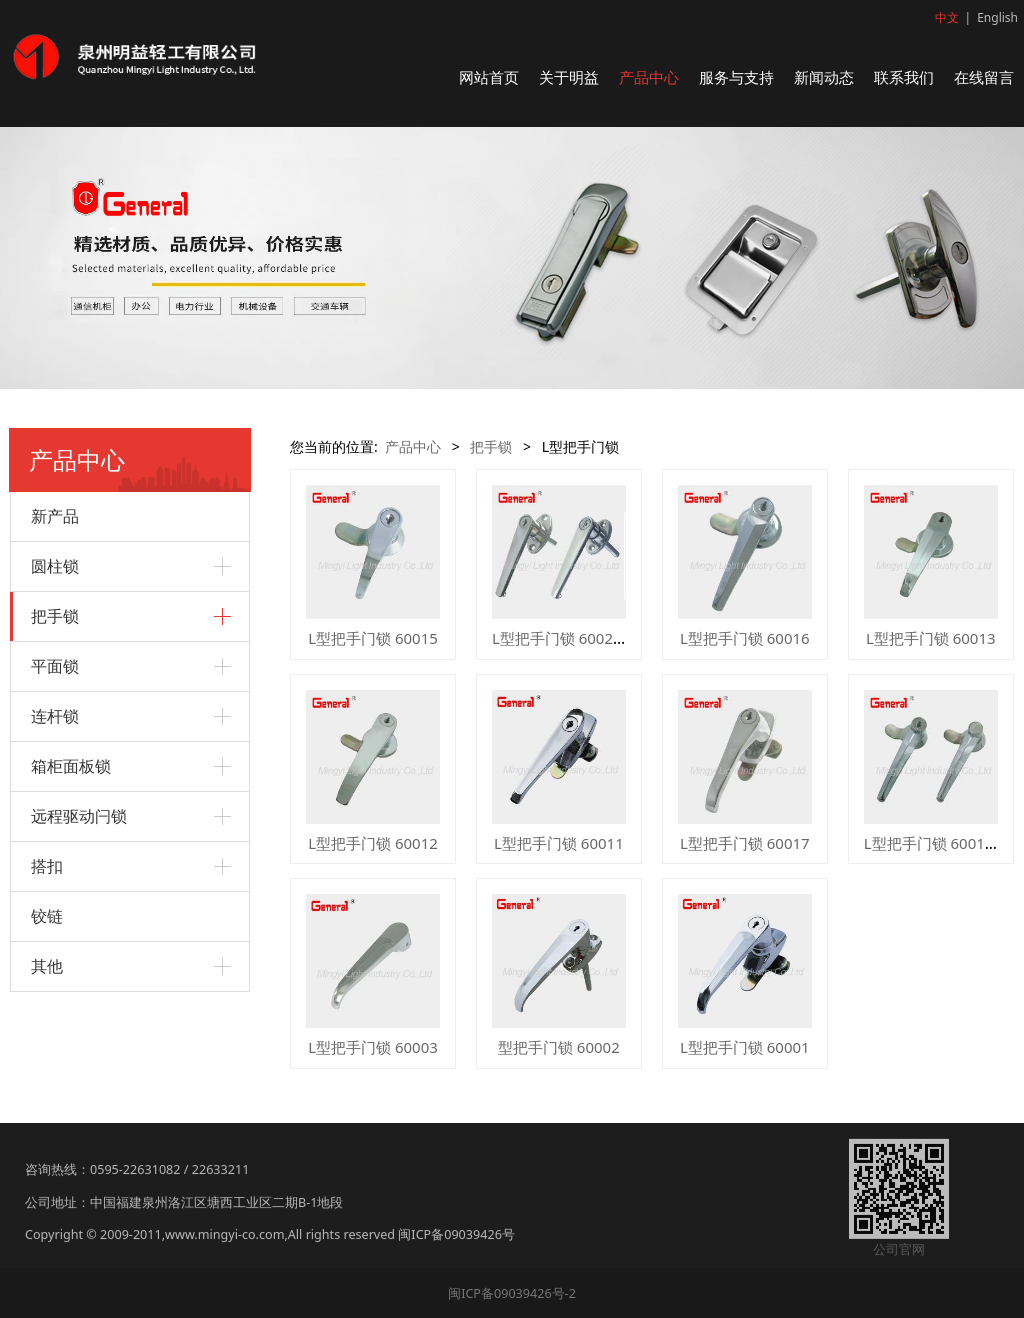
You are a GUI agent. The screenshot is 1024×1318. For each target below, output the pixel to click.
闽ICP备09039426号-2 (512, 1293)
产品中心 (649, 77)
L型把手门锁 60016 (745, 638)
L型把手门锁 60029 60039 (580, 638)
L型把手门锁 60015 (373, 638)
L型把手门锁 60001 (745, 1047)
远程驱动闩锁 (79, 816)
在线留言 (984, 77)
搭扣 (47, 866)
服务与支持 (736, 77)
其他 (47, 966)
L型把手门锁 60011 (559, 843)
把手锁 (55, 616)
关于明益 (569, 77)
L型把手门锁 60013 (931, 638)
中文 (947, 17)
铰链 (47, 916)
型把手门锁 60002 (559, 1047)
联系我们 (904, 77)
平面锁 (55, 666)
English (997, 17)
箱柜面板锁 (71, 766)
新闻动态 (824, 77)
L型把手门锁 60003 (373, 1047)
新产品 (55, 516)
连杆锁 (55, 716)
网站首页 (489, 77)
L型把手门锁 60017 (745, 843)
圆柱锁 (55, 566)
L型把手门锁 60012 (373, 843)
